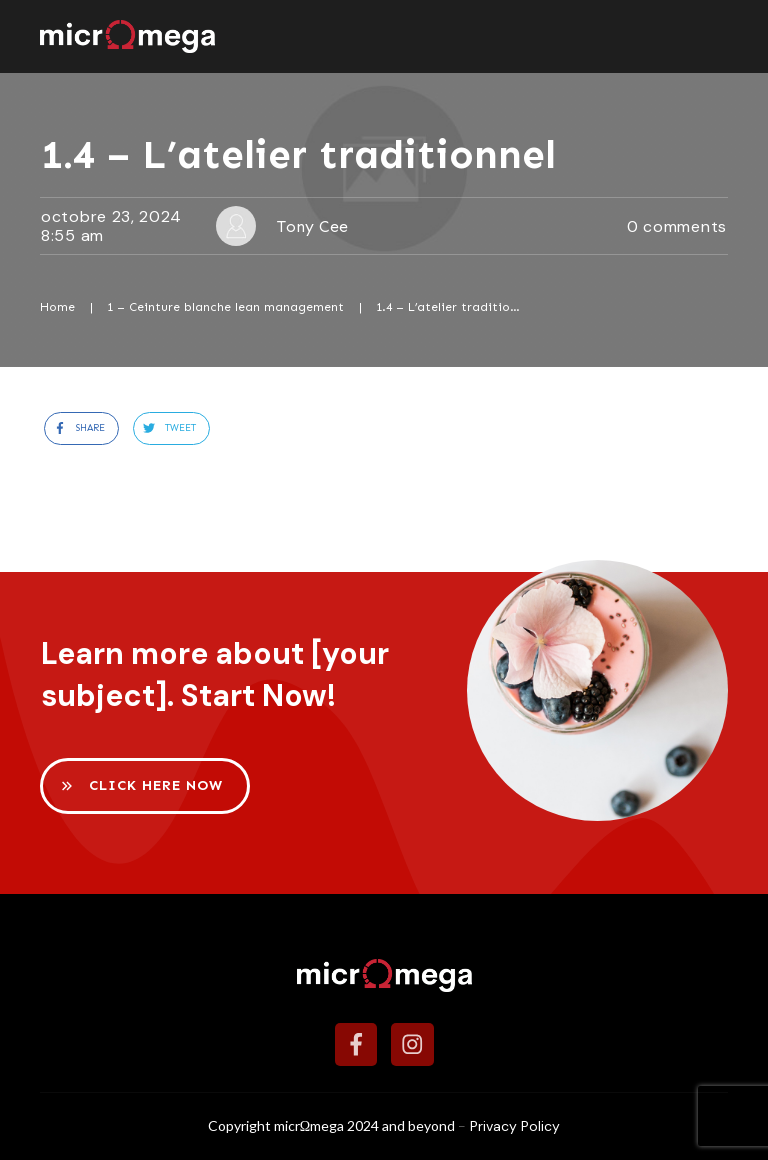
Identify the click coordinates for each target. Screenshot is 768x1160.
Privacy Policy (515, 1126)
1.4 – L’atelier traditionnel (298, 154)
